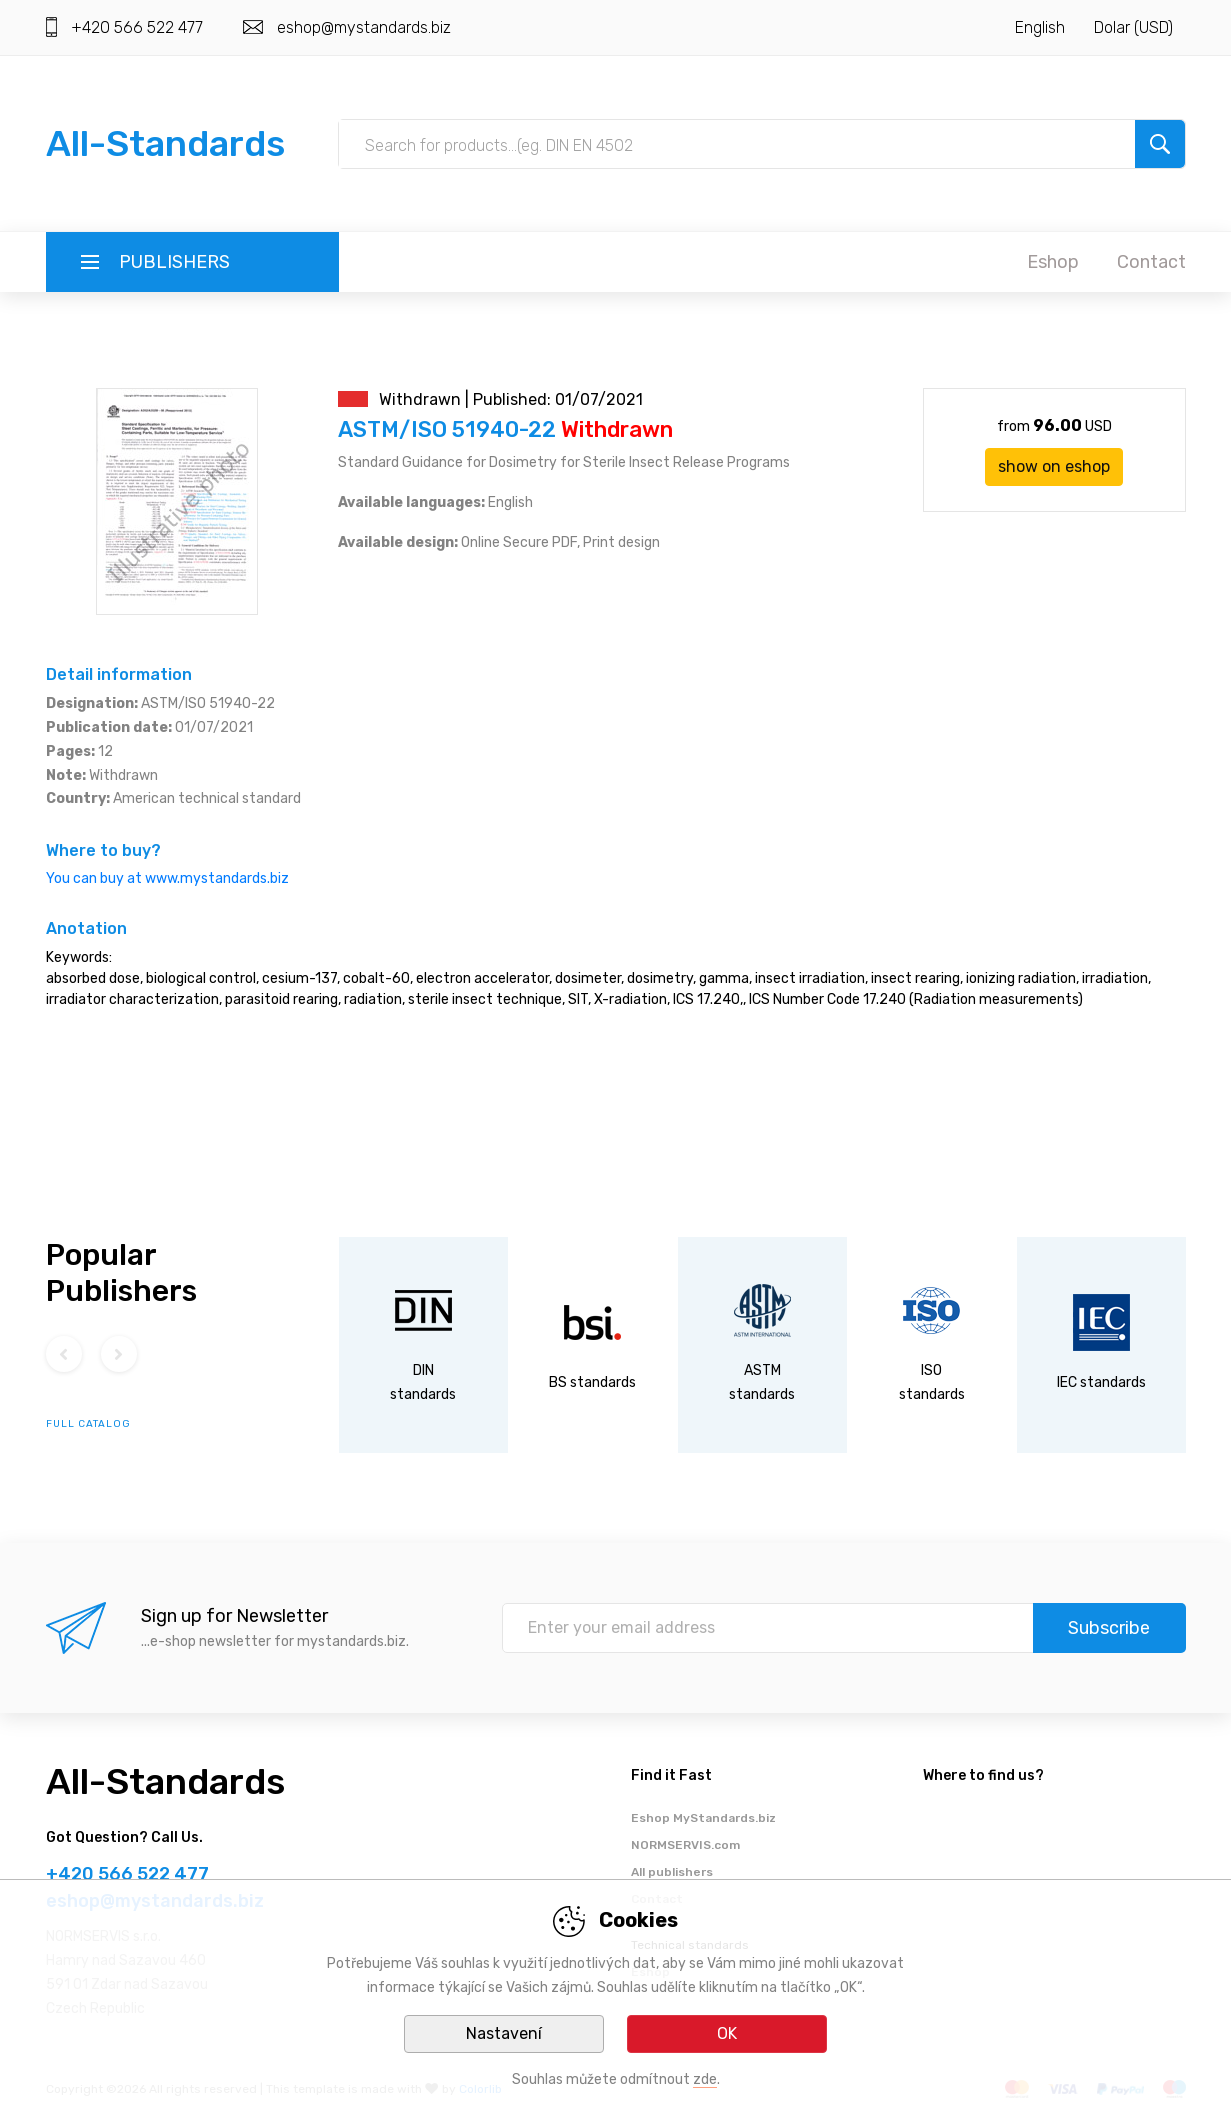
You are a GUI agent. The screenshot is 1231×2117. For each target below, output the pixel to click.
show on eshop (1054, 466)
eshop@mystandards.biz (364, 27)
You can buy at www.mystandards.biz (167, 878)
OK (727, 2033)
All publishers (672, 1872)
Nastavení (504, 2033)
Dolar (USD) (1133, 27)
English (1040, 27)
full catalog (88, 1424)
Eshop (1053, 262)
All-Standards (165, 143)
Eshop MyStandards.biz (703, 1818)
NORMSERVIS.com (685, 1845)
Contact (1151, 262)
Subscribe (1109, 1628)
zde (705, 2079)
